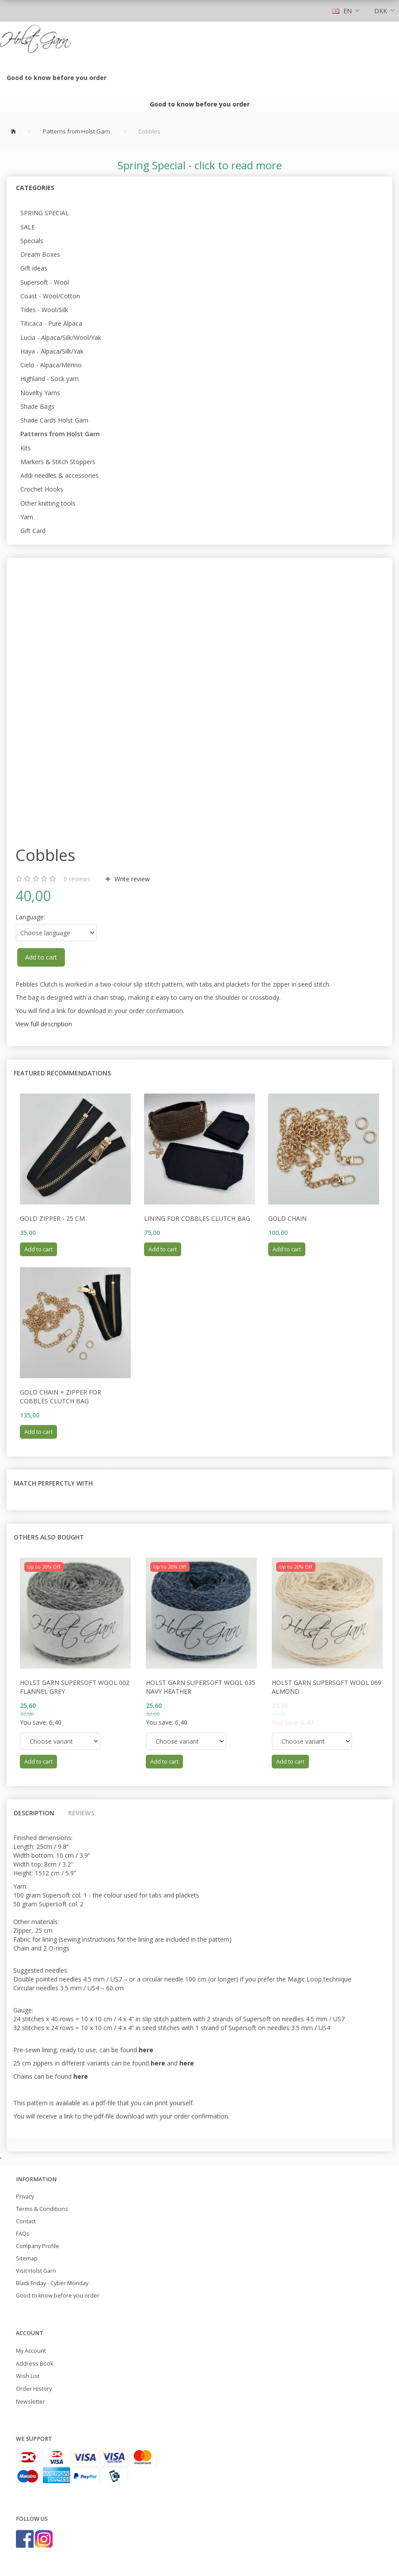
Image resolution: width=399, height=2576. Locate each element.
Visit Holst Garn (36, 2271)
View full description (43, 1024)
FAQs (23, 2233)
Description (34, 1813)
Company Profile (37, 2246)
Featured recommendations (62, 1073)
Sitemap (27, 2258)
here (158, 2063)
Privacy (25, 2196)
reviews (77, 879)
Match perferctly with (53, 1483)
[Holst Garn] (35, 40)
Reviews (81, 1813)
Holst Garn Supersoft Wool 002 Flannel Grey (74, 1687)
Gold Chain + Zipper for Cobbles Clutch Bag (60, 1396)
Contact (26, 2221)
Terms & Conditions (42, 2209)
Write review (131, 879)
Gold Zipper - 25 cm (52, 1218)
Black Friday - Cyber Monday (52, 2283)
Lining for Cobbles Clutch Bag (197, 1218)
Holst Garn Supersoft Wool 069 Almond (326, 1687)
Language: (30, 917)
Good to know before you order (56, 77)
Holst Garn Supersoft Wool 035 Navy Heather (200, 1687)
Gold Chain (287, 1218)
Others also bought (49, 1537)
